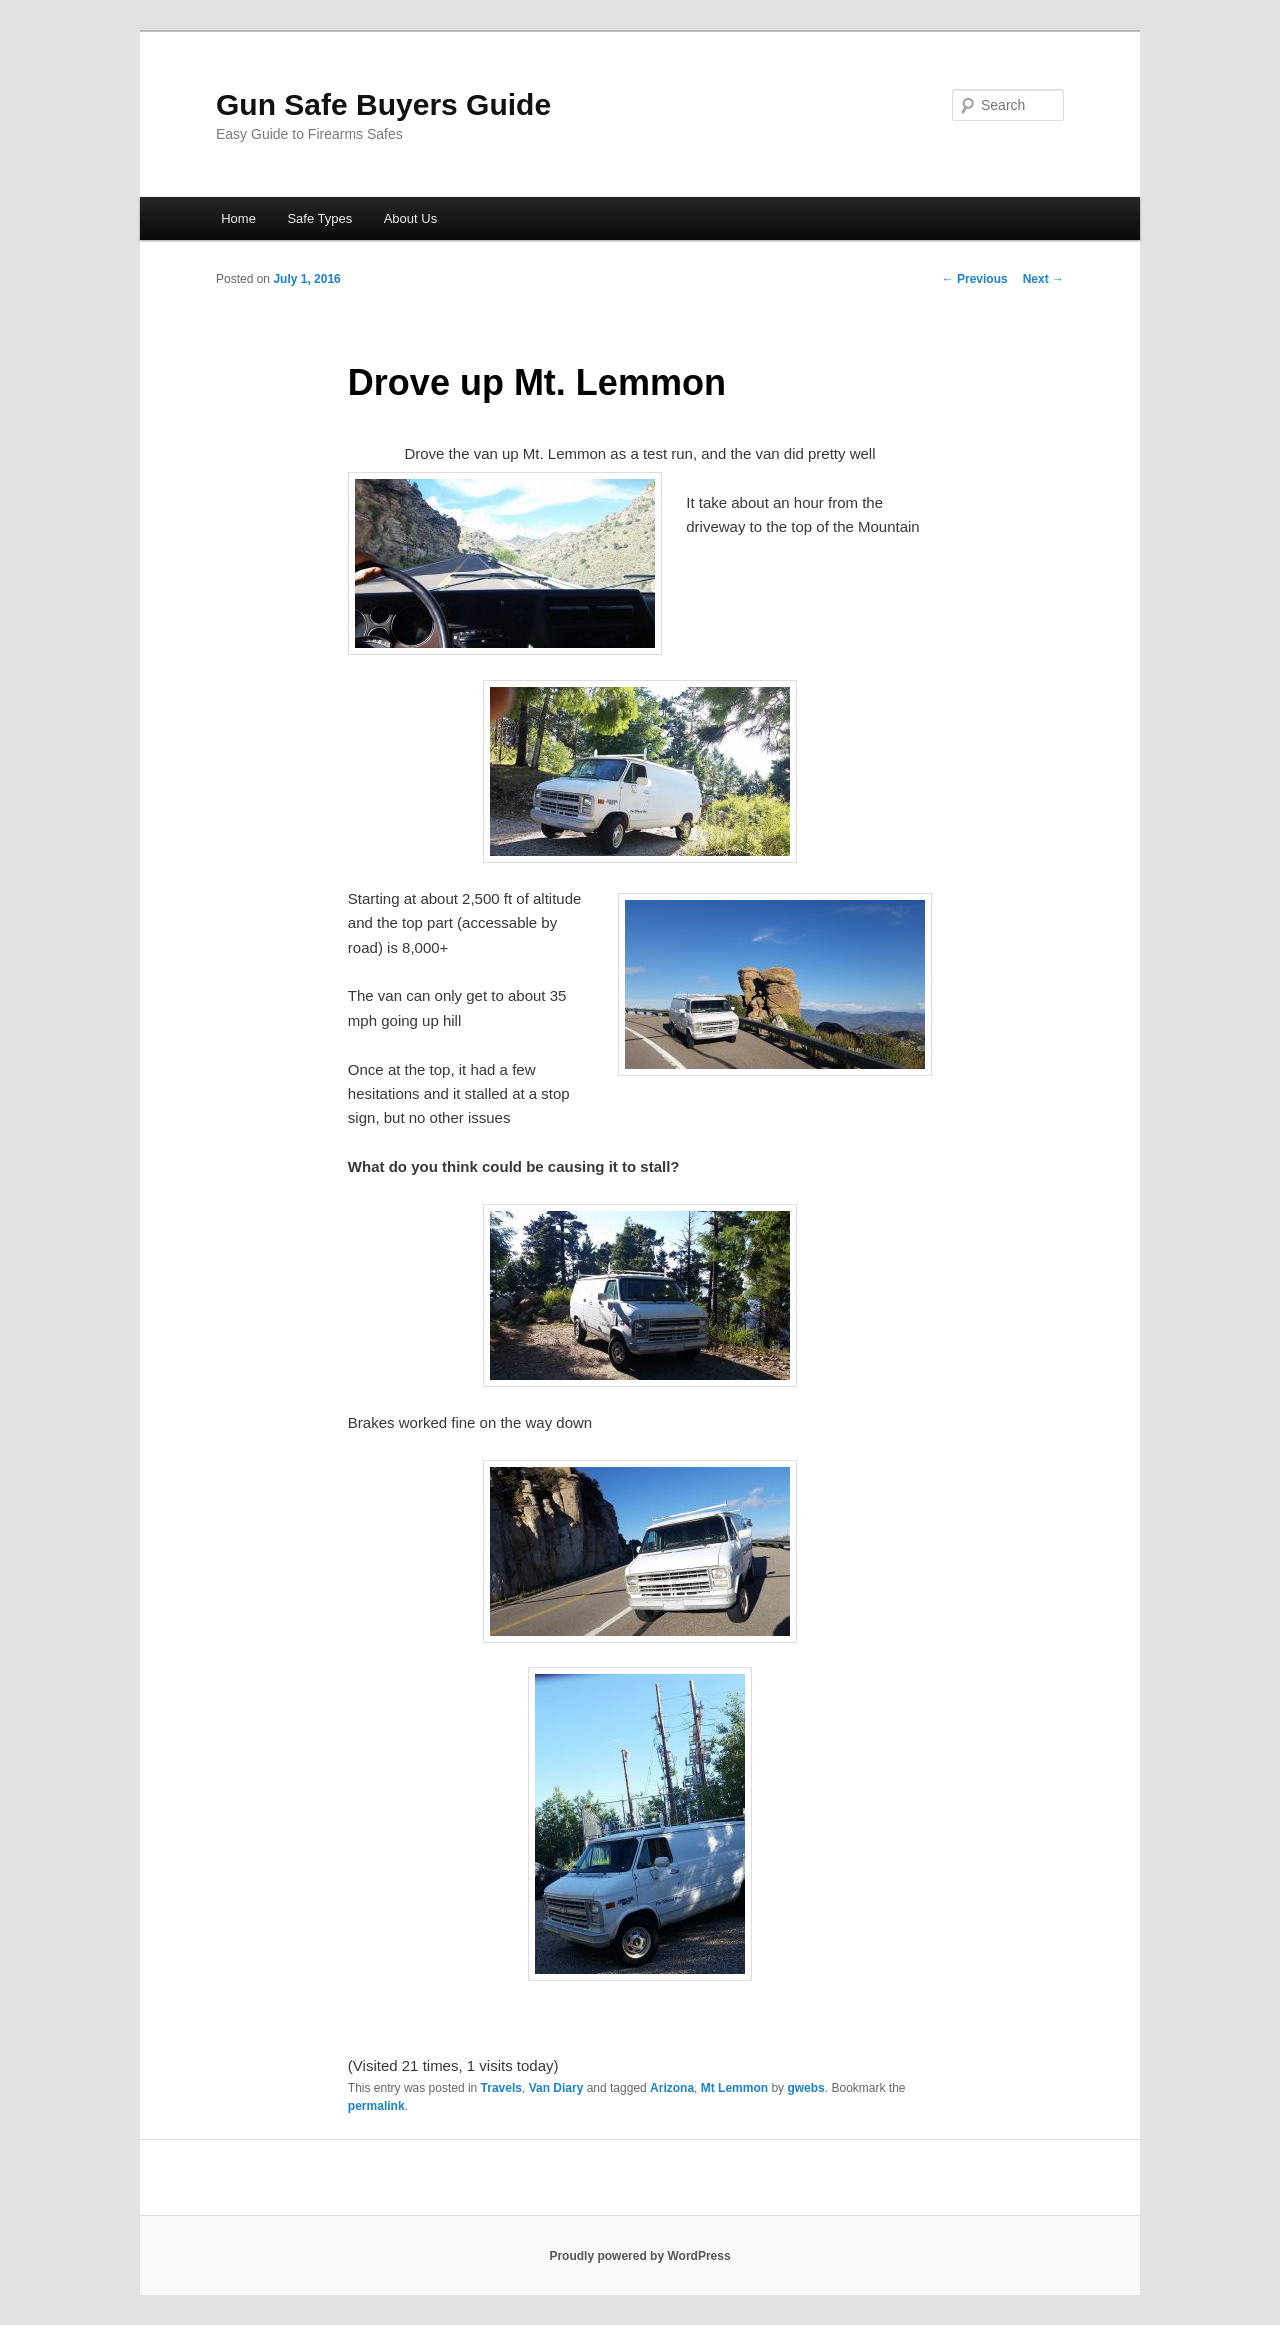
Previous (975, 279)
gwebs (805, 2088)
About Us (410, 218)
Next (1043, 279)
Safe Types (319, 218)
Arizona (672, 2088)
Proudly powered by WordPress (639, 2256)
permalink (376, 2106)
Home (238, 218)
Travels (501, 2088)
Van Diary (556, 2088)
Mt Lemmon (734, 2088)
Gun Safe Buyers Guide (383, 104)
